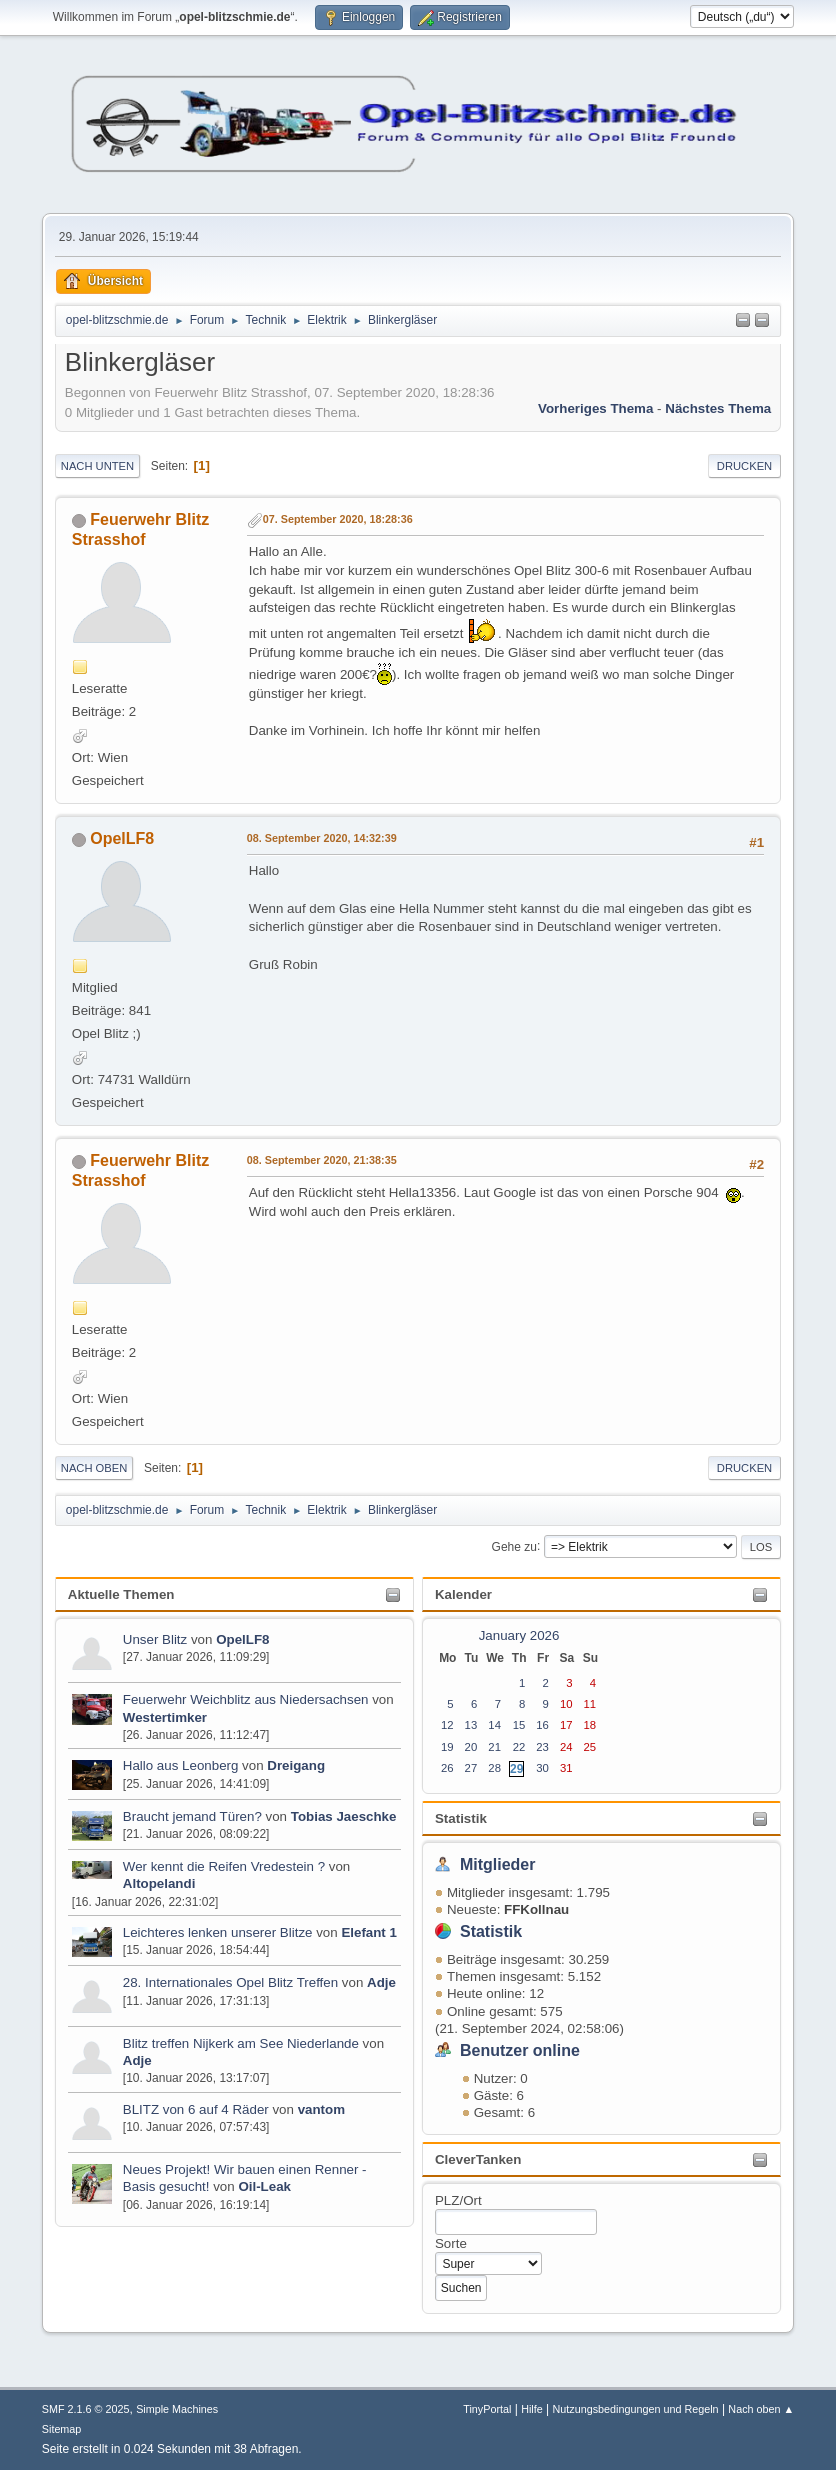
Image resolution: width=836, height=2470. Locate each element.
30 (542, 1768)
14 (494, 1725)
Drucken (744, 466)
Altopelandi (159, 1883)
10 (566, 1704)
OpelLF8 (242, 1639)
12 (447, 1725)
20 (471, 1747)
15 (519, 1725)
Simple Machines (177, 2409)
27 (471, 1768)
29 (516, 1769)
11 (590, 1704)
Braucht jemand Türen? (192, 1816)
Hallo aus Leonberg (181, 1765)
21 (494, 1747)
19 (447, 1747)
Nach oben (94, 1468)
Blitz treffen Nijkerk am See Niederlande (241, 2043)
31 (566, 1768)
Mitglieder (498, 1864)
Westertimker (165, 1717)
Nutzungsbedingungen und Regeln (636, 2409)
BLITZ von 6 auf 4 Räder (198, 2109)
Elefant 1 (369, 1932)
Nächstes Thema (718, 408)
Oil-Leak (264, 2186)
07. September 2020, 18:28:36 (338, 519)
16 (542, 1725)
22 (519, 1747)
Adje (381, 1982)
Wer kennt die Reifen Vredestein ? (224, 1866)
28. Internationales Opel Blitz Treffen (232, 1982)
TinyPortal (487, 2409)
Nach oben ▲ (761, 2409)
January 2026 (519, 1635)
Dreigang (296, 1765)
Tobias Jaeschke (344, 1816)
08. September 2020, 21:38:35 (322, 1160)
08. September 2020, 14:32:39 (322, 838)
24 (566, 1747)
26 (447, 1768)
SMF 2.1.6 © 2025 (86, 2409)
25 (590, 1747)
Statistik (461, 1818)
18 (590, 1725)
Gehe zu (514, 1546)
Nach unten (97, 466)
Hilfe (532, 2409)
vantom (321, 2109)
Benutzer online (520, 2050)
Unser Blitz (155, 1639)
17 (566, 1725)
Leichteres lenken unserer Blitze (218, 1932)
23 (542, 1747)
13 (471, 1725)
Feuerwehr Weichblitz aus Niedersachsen (247, 1699)
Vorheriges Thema (595, 408)
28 (494, 1768)
